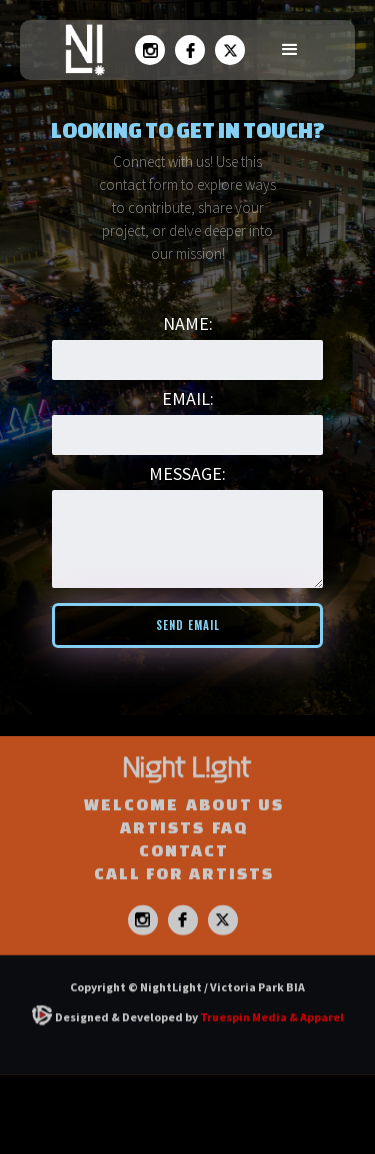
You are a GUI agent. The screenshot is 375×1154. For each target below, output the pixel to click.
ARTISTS (162, 849)
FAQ (230, 849)
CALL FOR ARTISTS (184, 895)
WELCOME (131, 826)
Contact (184, 872)
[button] (290, 50)
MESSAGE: (187, 473)
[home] (80, 50)
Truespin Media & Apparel (272, 1039)
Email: (188, 398)
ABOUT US (235, 826)
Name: (188, 323)
